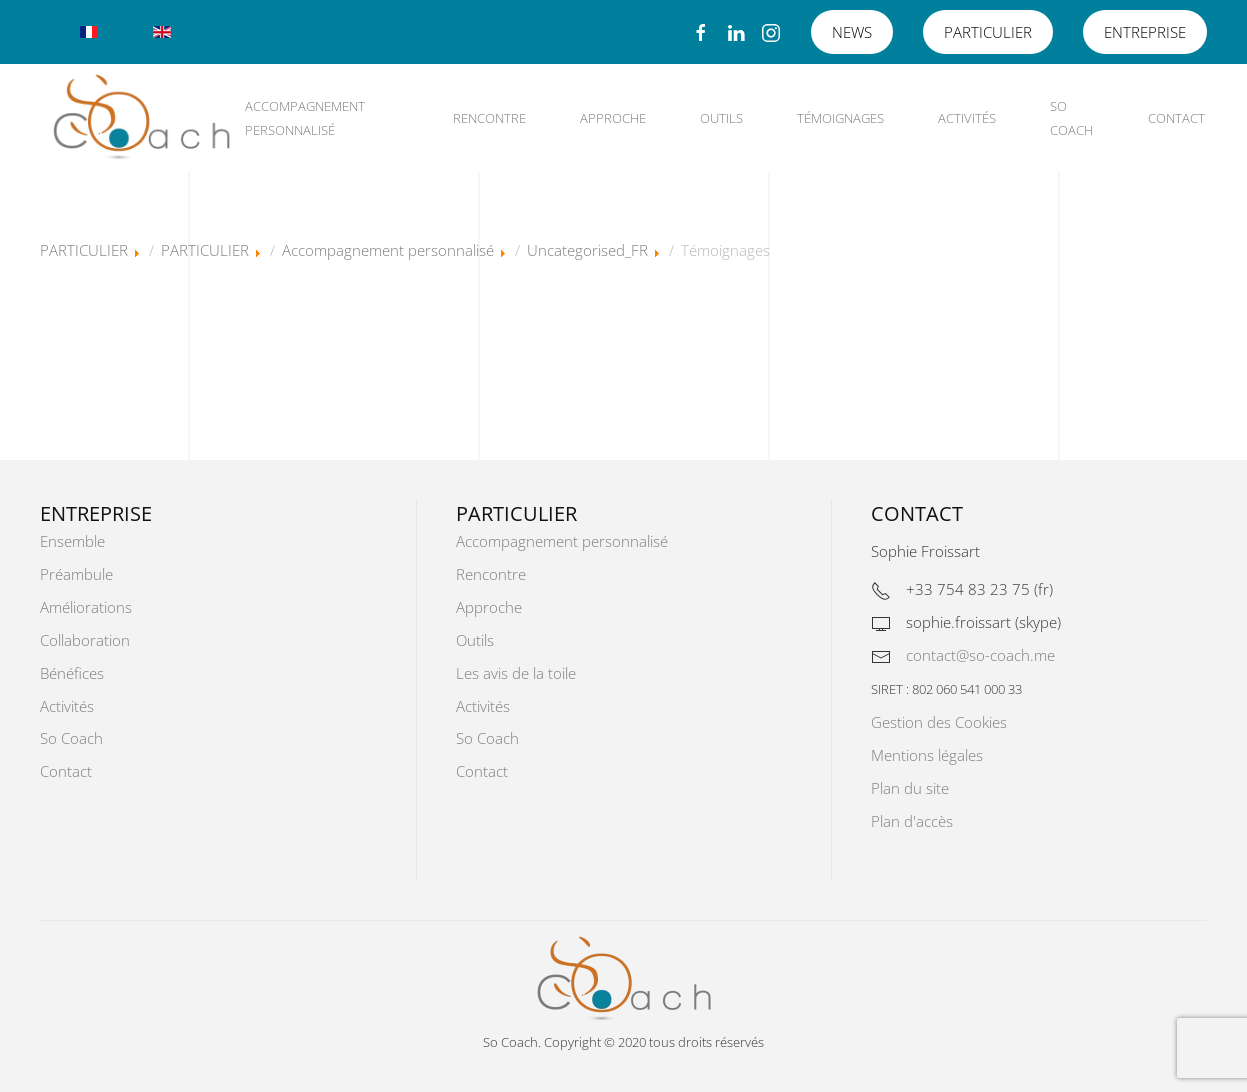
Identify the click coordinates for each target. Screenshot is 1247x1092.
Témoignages (840, 118)
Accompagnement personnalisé (305, 118)
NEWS (852, 32)
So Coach (1071, 118)
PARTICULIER (988, 32)
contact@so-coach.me (980, 655)
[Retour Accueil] (141, 118)
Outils (721, 118)
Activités (967, 118)
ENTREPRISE (1145, 32)
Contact (1176, 118)
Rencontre (489, 118)
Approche (613, 118)
